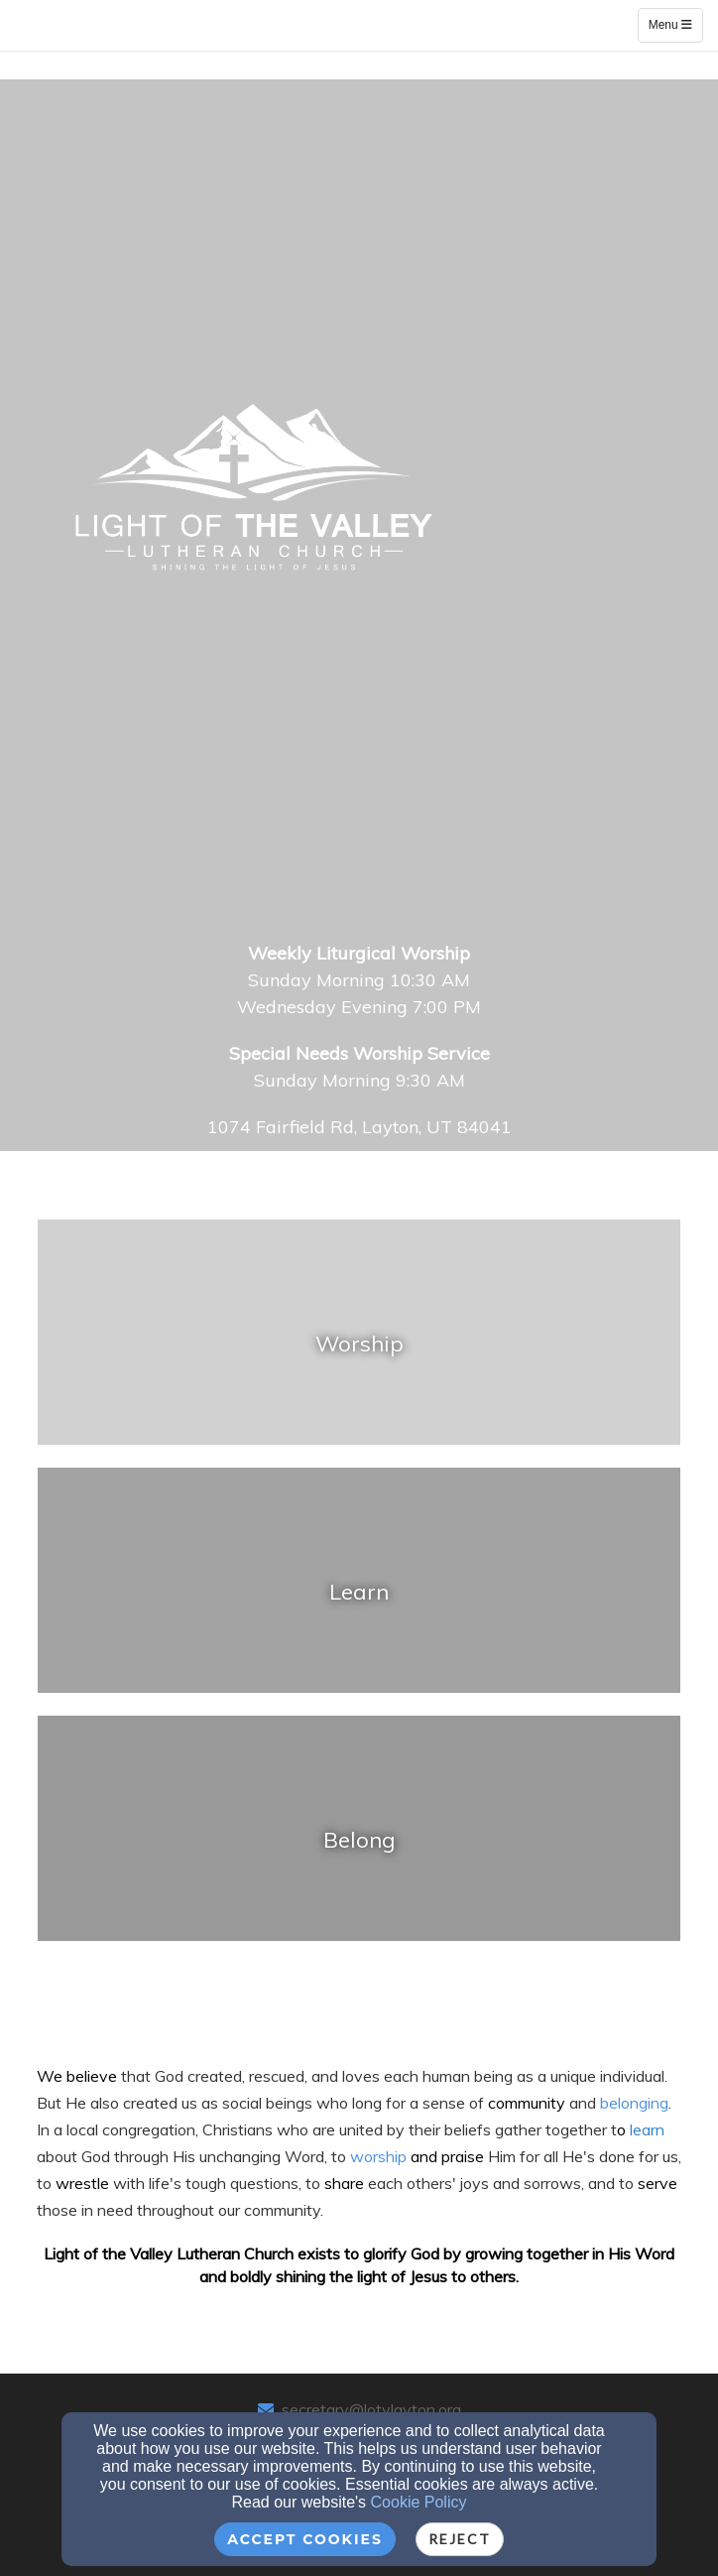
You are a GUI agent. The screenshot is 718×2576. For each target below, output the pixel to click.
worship (380, 2156)
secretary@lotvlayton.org (371, 2409)
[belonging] (634, 2102)
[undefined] (359, 1344)
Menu (675, 24)
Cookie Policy (419, 2502)
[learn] (647, 2129)
